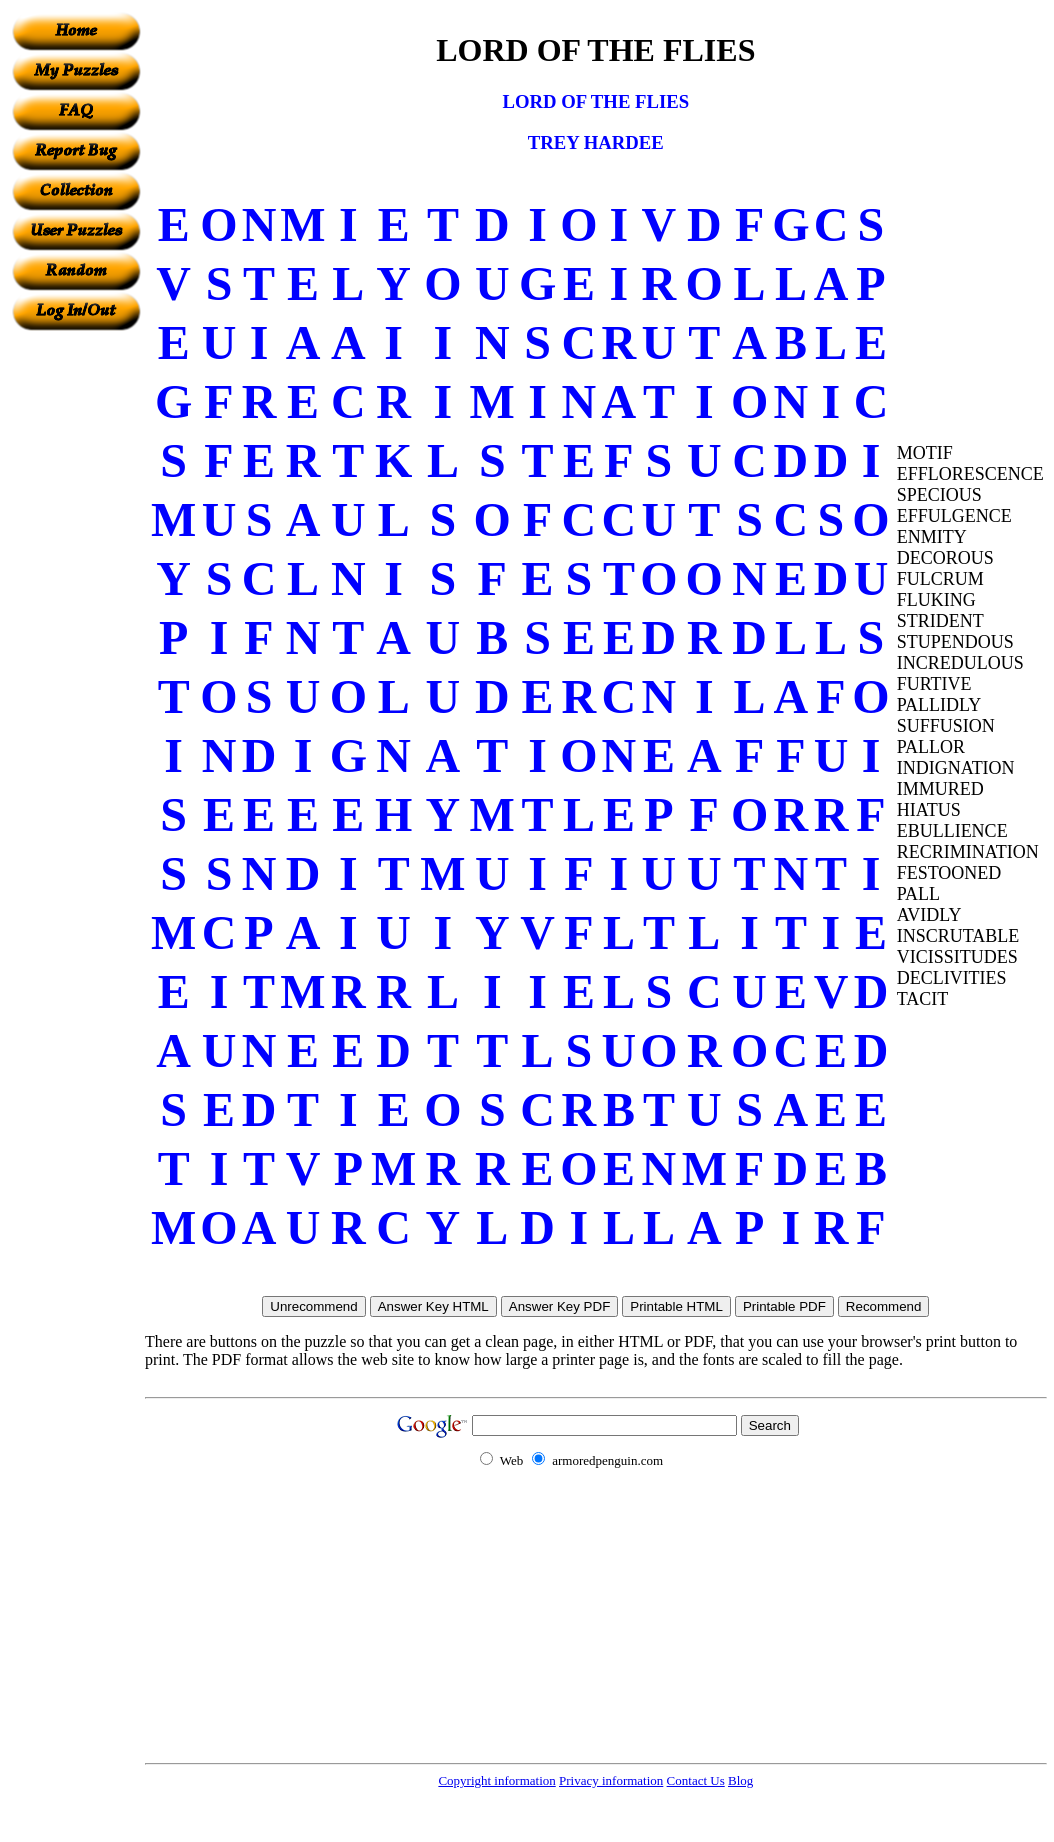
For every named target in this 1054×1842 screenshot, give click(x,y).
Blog (740, 1780)
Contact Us (696, 1780)
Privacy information (611, 1780)
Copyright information (496, 1780)
